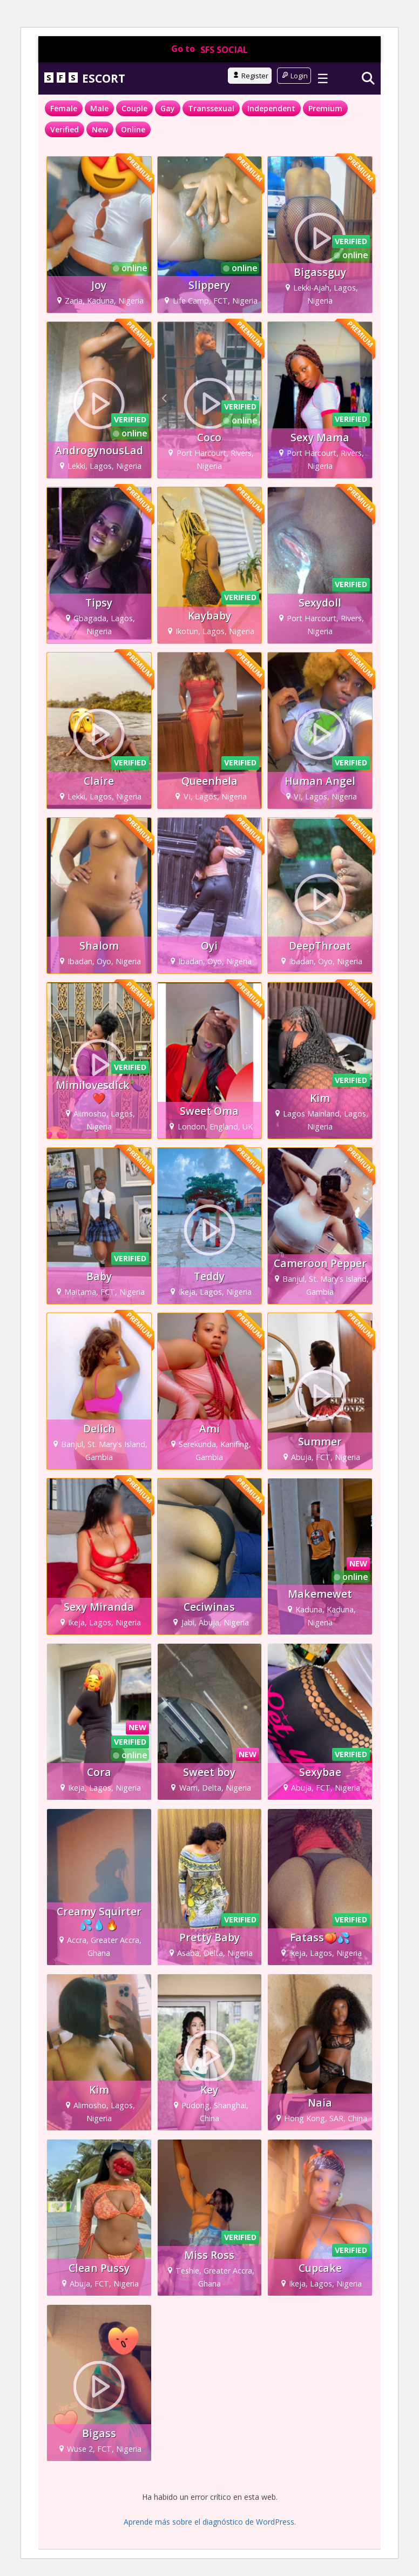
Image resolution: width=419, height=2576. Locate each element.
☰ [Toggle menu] (323, 78)
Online (133, 129)
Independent (271, 108)
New (100, 129)
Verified (64, 129)
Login (294, 75)
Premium (325, 108)
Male (99, 108)
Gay (167, 108)
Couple (134, 108)
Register (249, 75)
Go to (209, 49)
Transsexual (211, 108)
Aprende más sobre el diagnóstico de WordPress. (210, 2522)
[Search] (368, 78)
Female (63, 108)
